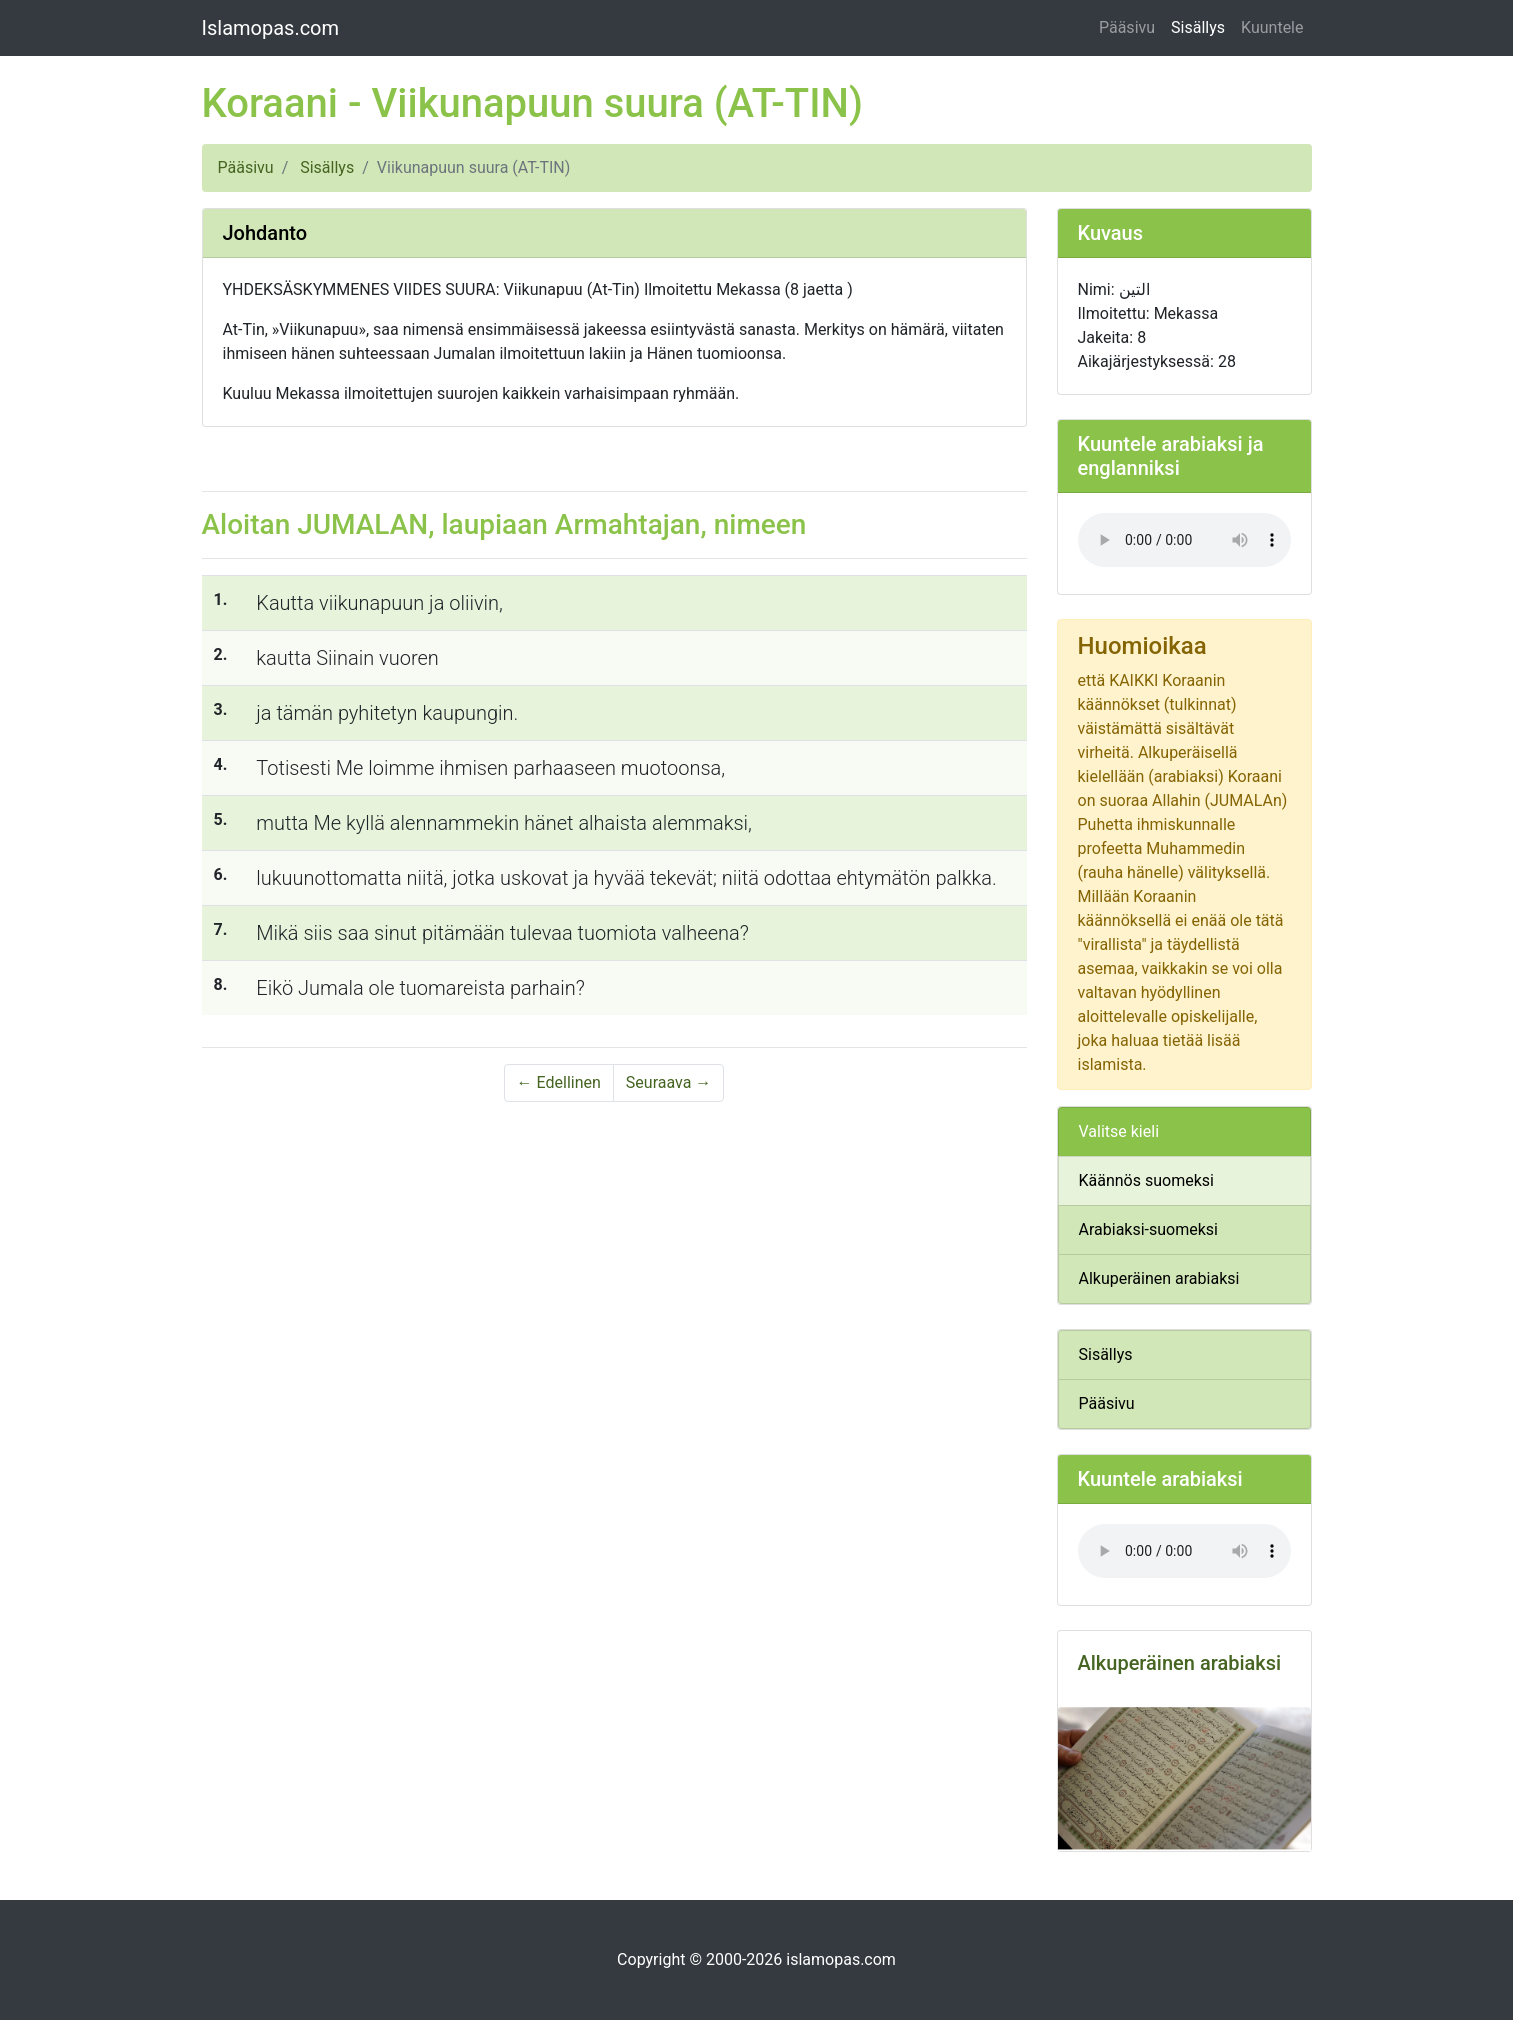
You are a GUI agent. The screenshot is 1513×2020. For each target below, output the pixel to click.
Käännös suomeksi (1146, 1180)
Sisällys (1198, 27)
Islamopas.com (271, 28)
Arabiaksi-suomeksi (1148, 1229)
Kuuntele (1272, 27)
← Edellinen (559, 1082)
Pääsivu (1127, 27)
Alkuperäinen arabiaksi (1159, 1278)
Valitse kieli (1119, 1131)
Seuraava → (669, 1082)
